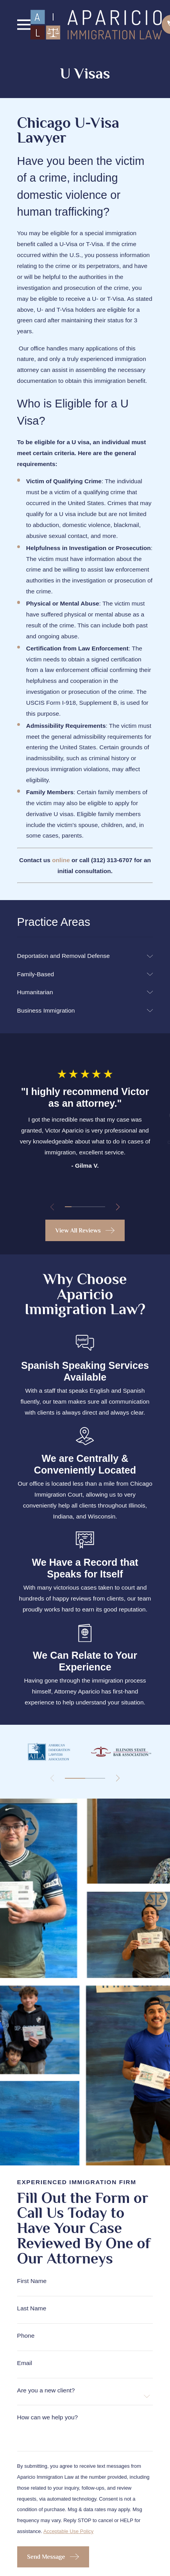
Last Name (32, 2308)
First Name (32, 2281)
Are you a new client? (46, 2390)
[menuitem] (80, 956)
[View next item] (118, 1207)
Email (24, 2363)
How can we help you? (47, 2417)
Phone (26, 2335)
